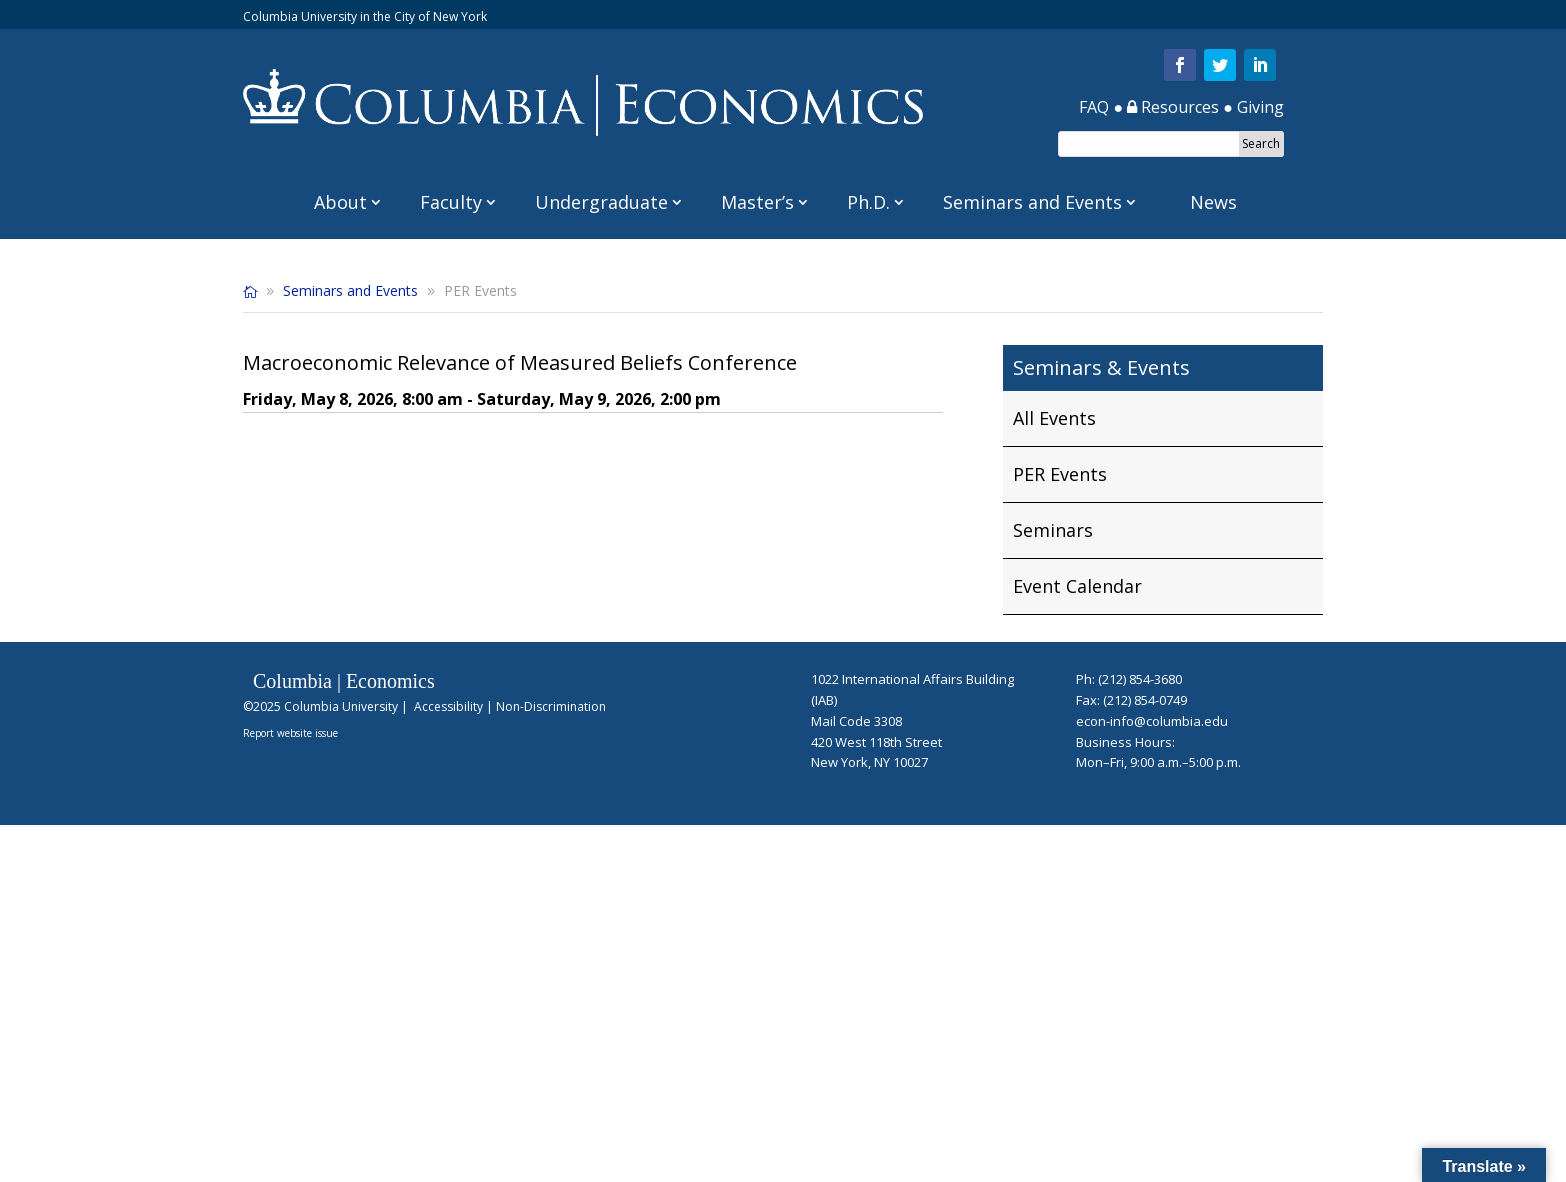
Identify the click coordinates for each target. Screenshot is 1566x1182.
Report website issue (290, 733)
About (340, 202)
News (1213, 202)
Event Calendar (1077, 586)
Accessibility (448, 706)
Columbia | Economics (344, 681)
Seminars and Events (1032, 202)
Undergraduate (601, 202)
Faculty (451, 202)
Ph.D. (868, 202)
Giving (1260, 107)
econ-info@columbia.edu (1152, 721)
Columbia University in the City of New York (365, 16)
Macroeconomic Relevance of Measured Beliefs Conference (520, 362)
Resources (1173, 107)
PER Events (1060, 474)
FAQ (1094, 107)
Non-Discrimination (551, 706)
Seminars (1053, 530)
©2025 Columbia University (320, 706)
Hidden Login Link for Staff (869, 785)
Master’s (757, 202)
